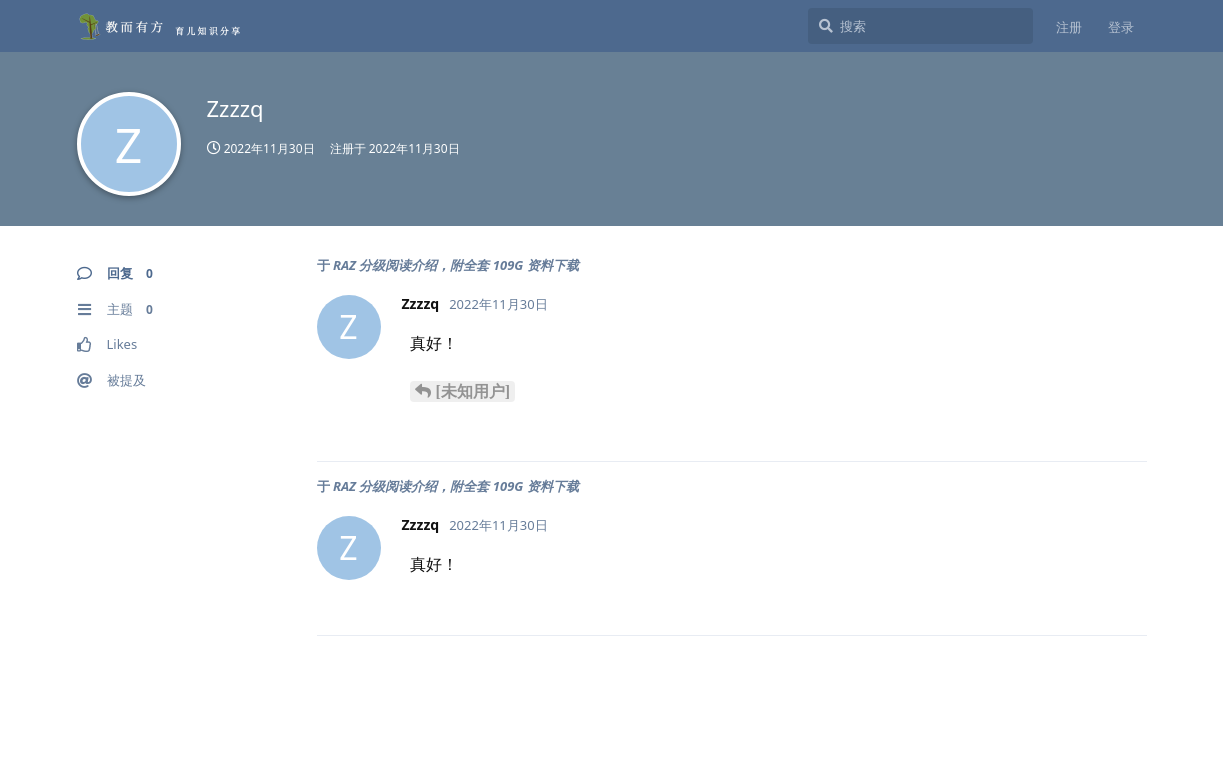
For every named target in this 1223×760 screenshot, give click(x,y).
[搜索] (920, 26)
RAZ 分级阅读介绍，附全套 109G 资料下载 (456, 265)
